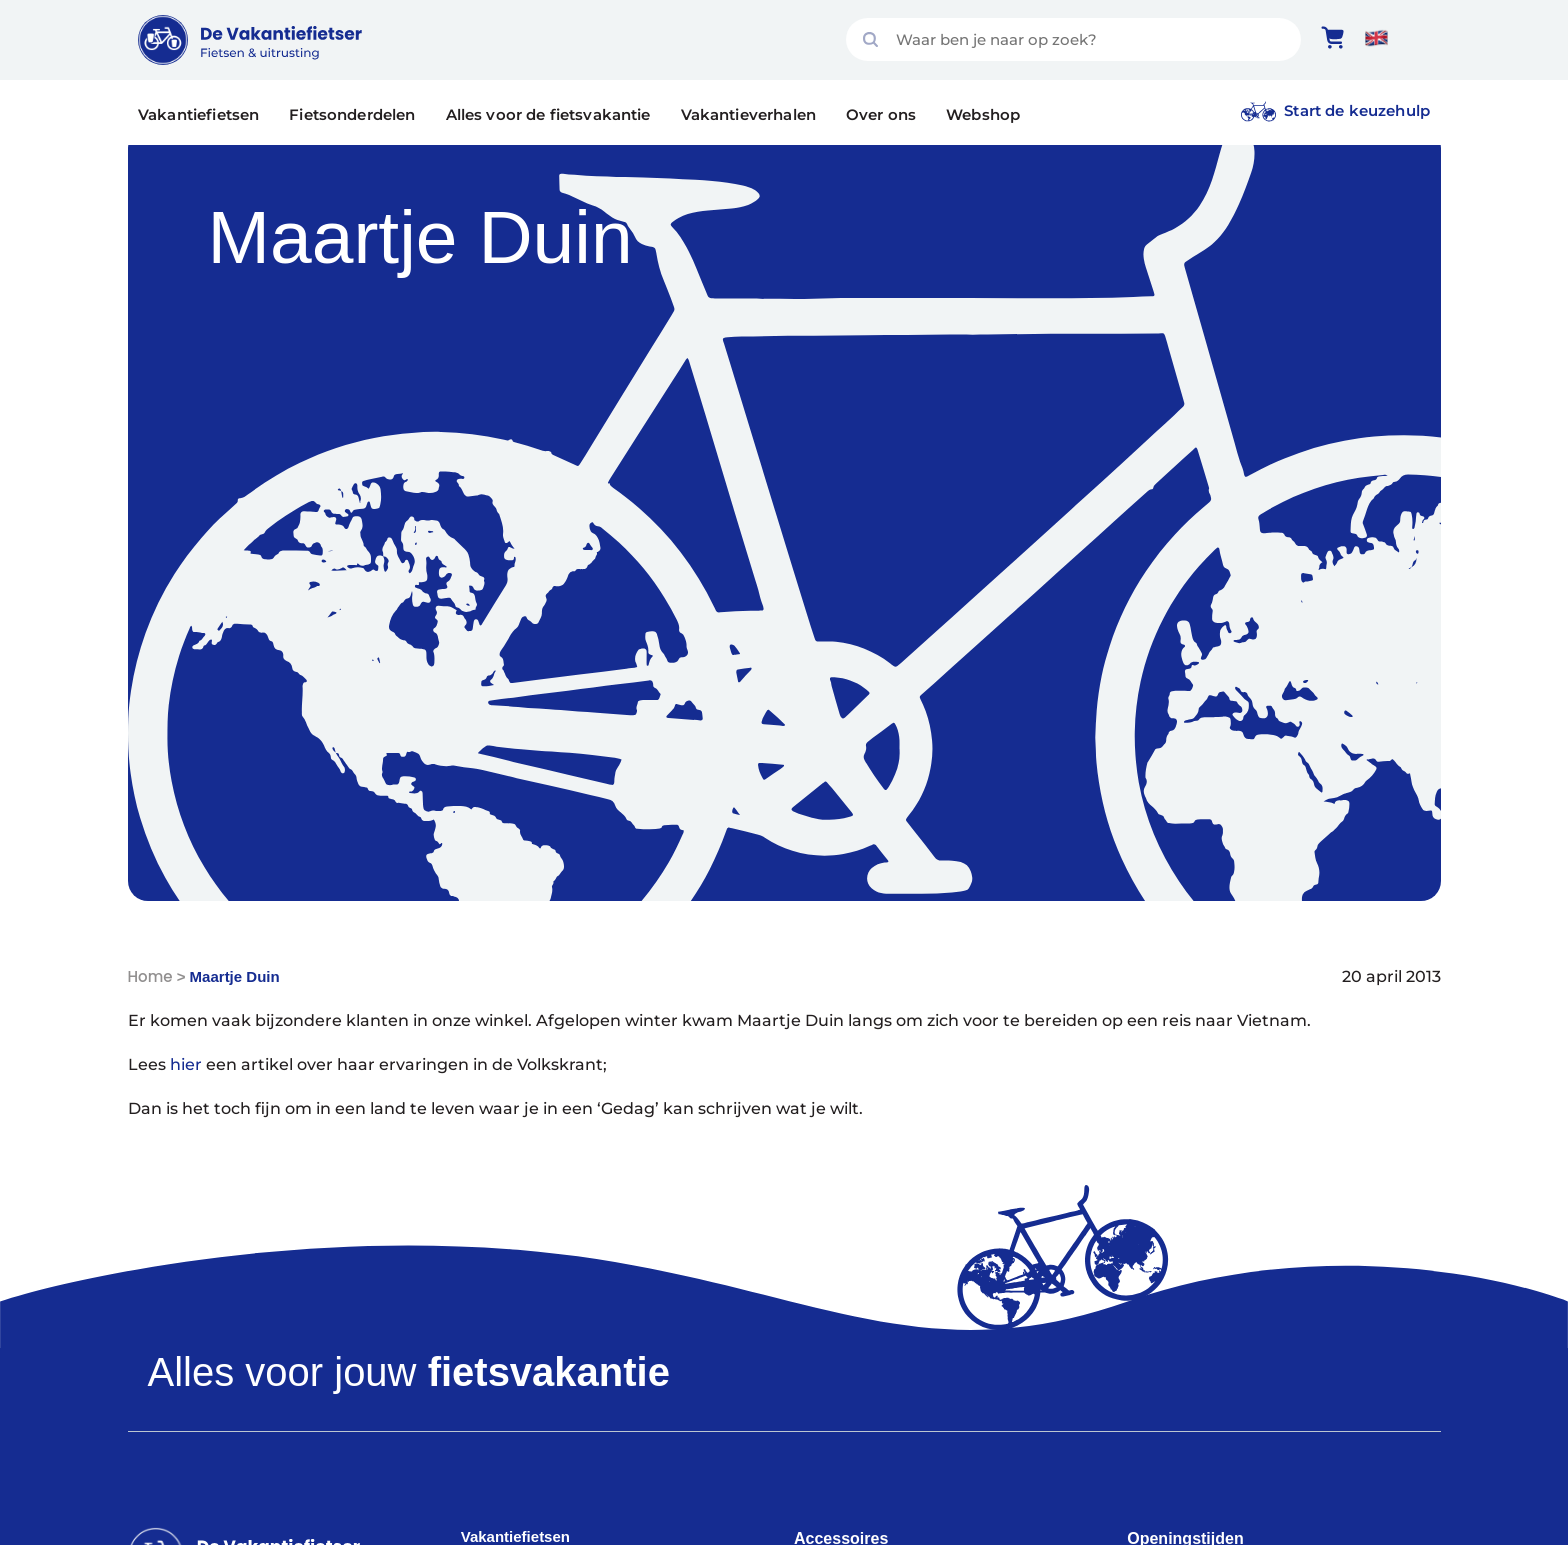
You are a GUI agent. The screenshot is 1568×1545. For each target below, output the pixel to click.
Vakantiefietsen (198, 114)
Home (150, 976)
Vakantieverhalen (748, 114)
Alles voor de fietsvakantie (548, 114)
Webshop (983, 114)
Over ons (881, 114)
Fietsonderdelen (352, 114)
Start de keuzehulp (1357, 110)
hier (186, 1064)
